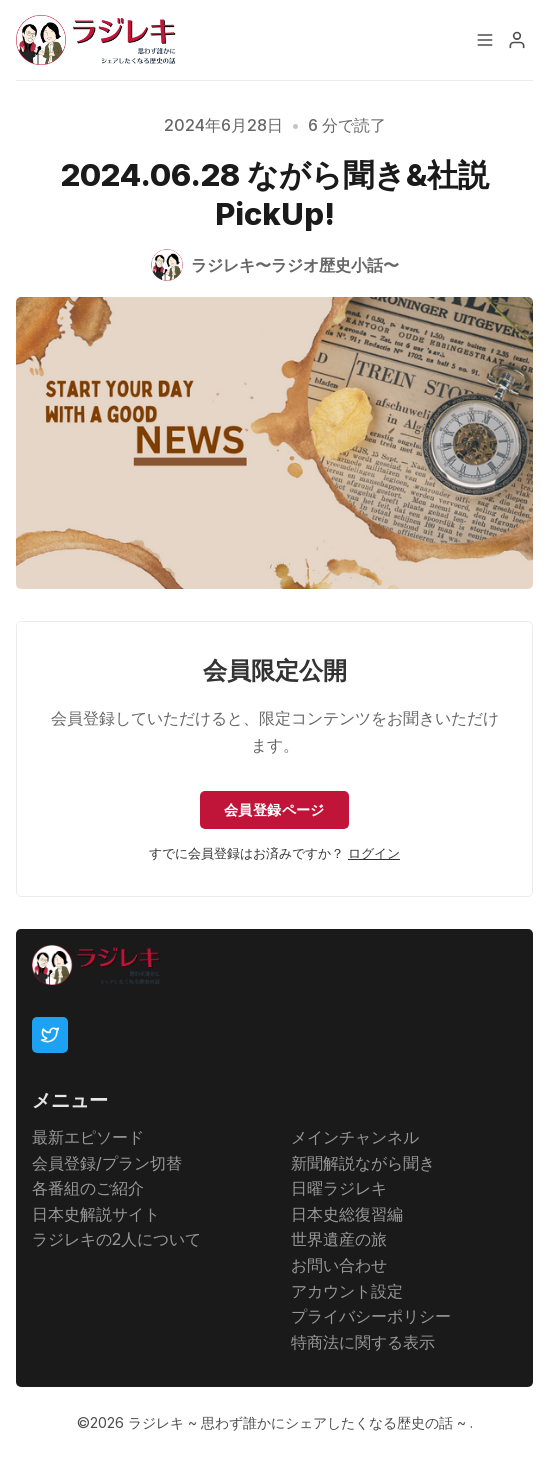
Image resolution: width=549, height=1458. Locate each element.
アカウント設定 (347, 1291)
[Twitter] (50, 1035)
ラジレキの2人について (116, 1239)
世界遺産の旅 (339, 1239)
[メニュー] (485, 40)
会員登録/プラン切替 (107, 1163)
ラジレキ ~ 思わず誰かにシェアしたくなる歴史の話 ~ (299, 1422)
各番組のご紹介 (88, 1188)
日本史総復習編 (347, 1214)
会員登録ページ (274, 809)
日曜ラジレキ (339, 1188)
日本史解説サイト (96, 1214)
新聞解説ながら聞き (363, 1163)
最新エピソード (88, 1137)
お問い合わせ (339, 1265)
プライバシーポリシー (371, 1316)
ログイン (374, 853)
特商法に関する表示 (363, 1342)
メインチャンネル (355, 1137)
